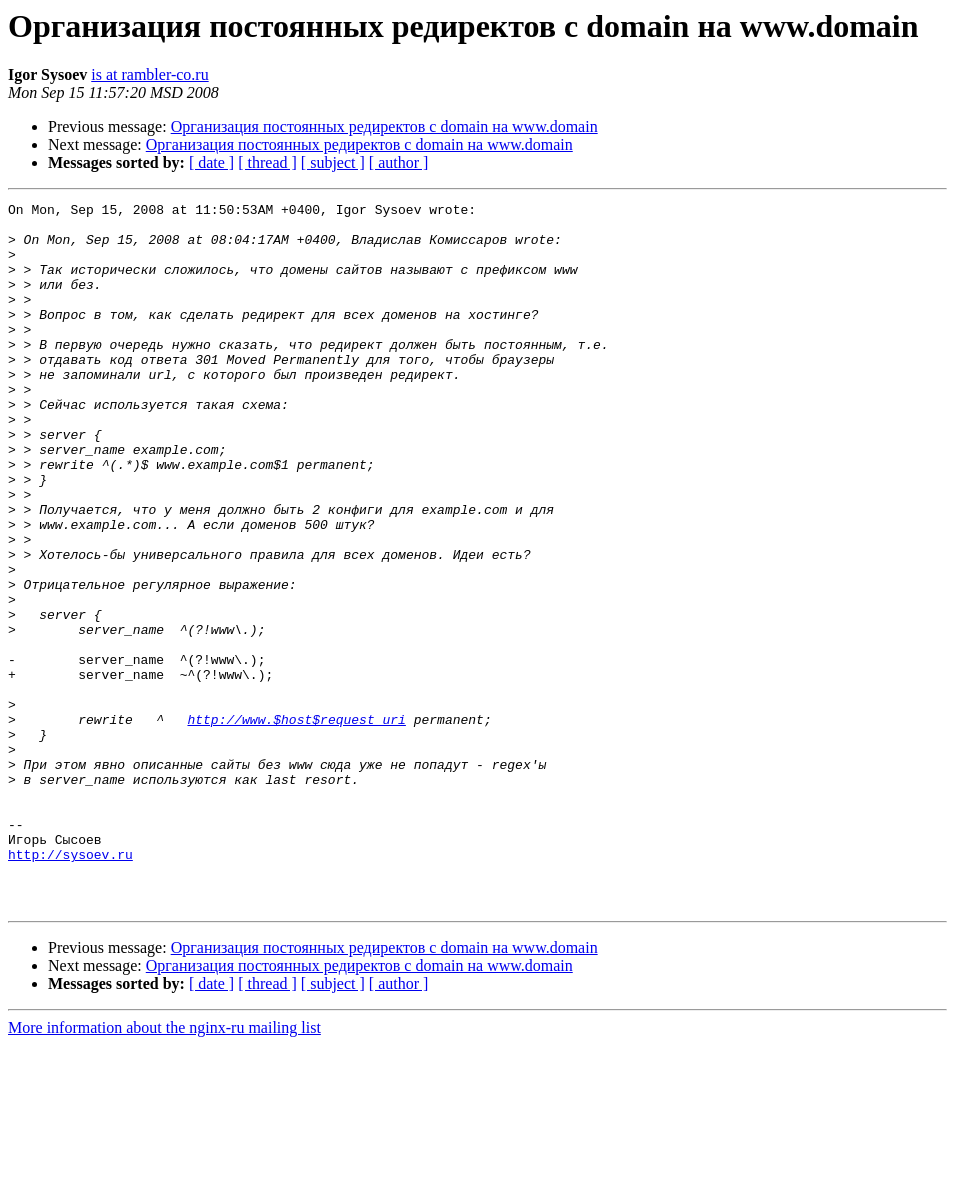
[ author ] (399, 162)
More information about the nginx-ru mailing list (164, 1168)
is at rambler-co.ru (149, 74)
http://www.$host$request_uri (296, 824)
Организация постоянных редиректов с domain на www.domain (384, 126)
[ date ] (211, 162)
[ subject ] (333, 162)
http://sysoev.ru (70, 986)
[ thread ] (267, 162)
